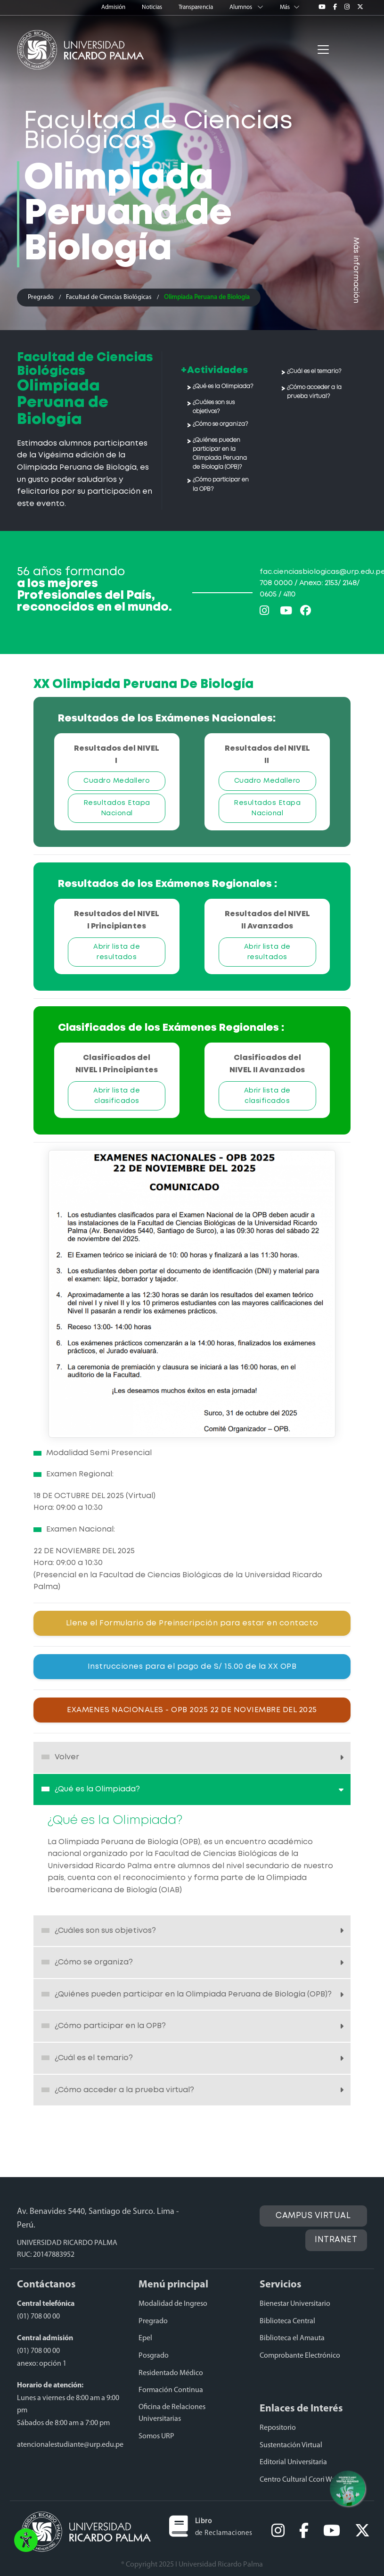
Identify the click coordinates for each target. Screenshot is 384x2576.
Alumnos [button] (247, 7)
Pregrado (41, 297)
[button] (26, 2543)
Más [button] (290, 7)
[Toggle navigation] (323, 49)
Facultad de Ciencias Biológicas (109, 297)
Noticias (152, 7)
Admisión (114, 7)
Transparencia (196, 7)
